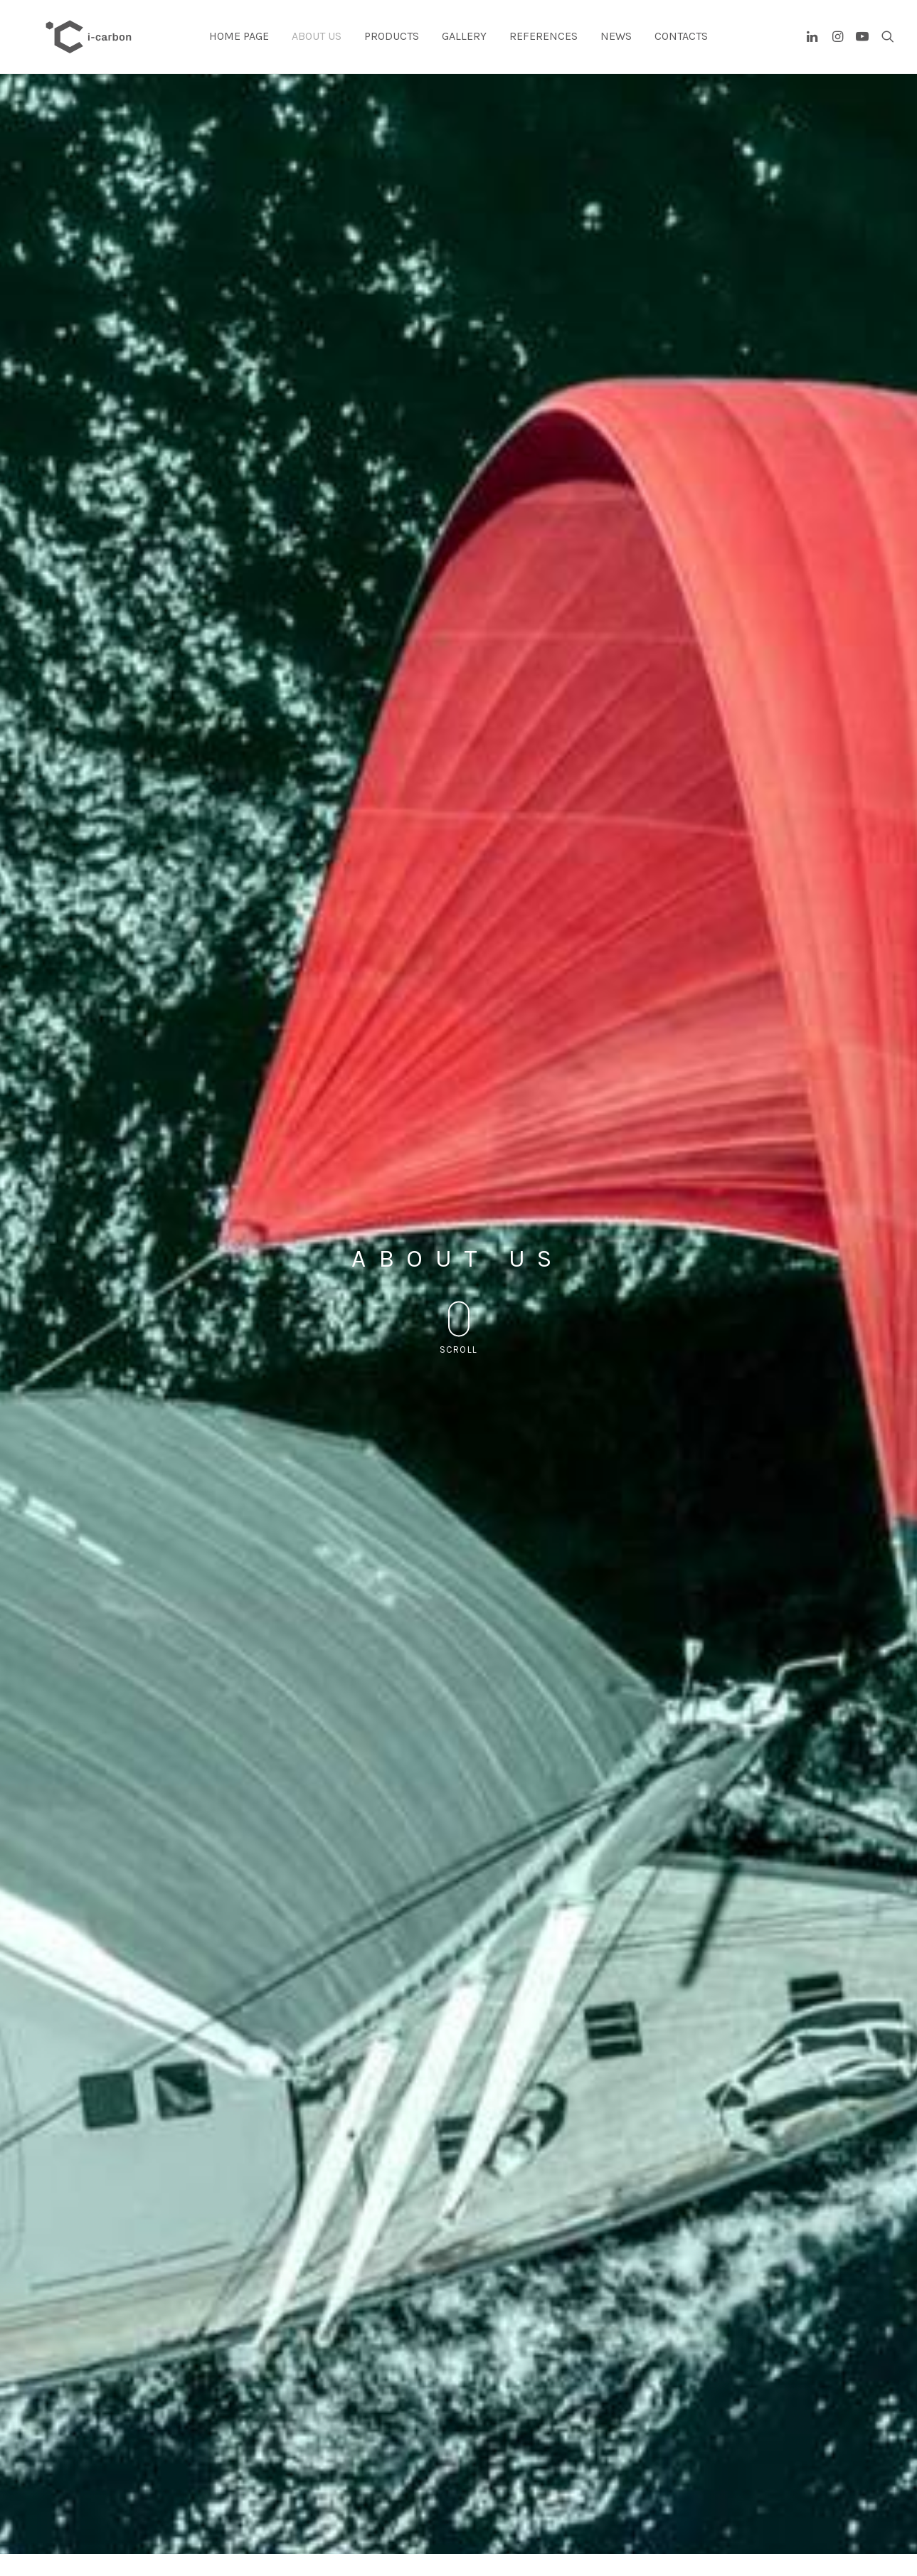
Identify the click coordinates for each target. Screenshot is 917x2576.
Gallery (464, 47)
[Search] (884, 47)
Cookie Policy (84, 2531)
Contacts (681, 47)
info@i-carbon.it (89, 2506)
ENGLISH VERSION (536, 879)
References (543, 47)
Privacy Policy (84, 2518)
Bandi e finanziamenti (100, 2544)
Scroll (459, 318)
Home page (239, 47)
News (616, 47)
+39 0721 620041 (520, 2531)
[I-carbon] (93, 47)
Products (391, 47)
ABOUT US (699, 2506)
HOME (691, 2493)
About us (316, 47)
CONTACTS (700, 2531)
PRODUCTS (700, 2518)
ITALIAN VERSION (727, 879)
